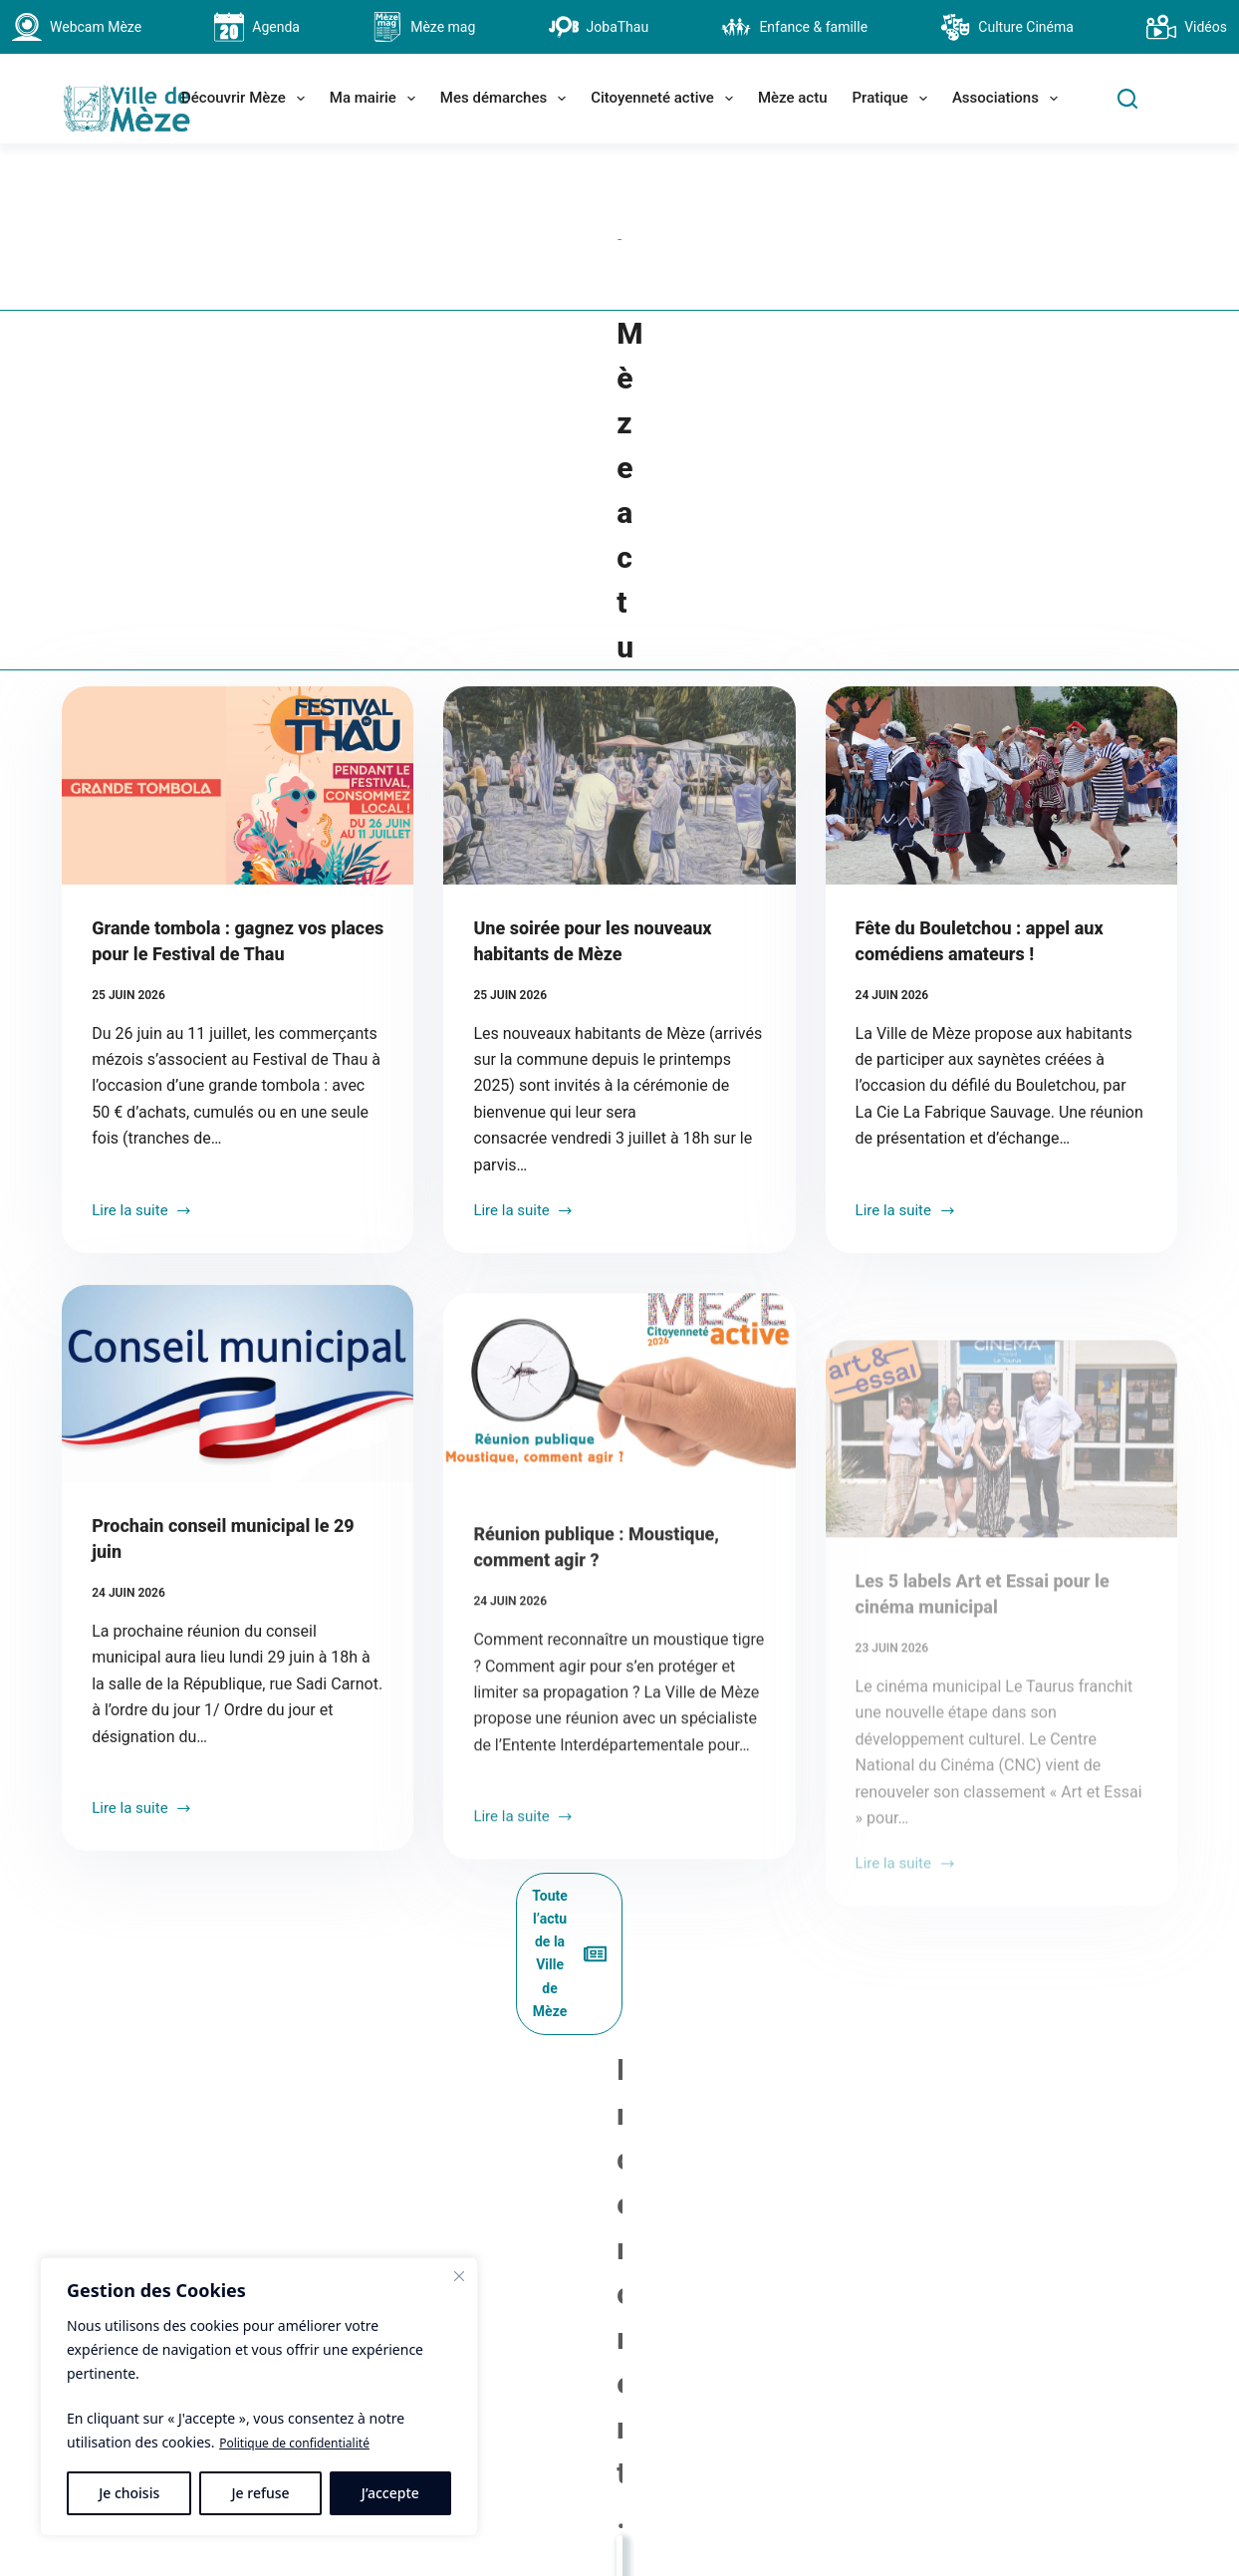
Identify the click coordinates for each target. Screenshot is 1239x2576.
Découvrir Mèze (247, 99)
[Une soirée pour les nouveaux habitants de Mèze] (619, 669)
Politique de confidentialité (306, 2443)
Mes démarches (507, 99)
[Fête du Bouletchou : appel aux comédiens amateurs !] (1001, 669)
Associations (1009, 99)
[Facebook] (864, 2446)
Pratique (894, 99)
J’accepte (390, 2492)
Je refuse (261, 2492)
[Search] (1127, 99)
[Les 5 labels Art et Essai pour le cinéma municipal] (1001, 1360)
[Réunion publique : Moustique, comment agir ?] (619, 1360)
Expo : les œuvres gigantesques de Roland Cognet (247, 2111)
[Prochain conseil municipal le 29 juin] (237, 1309)
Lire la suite (142, 1096)
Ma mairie (376, 99)
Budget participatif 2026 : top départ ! (991, 2111)
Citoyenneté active (666, 99)
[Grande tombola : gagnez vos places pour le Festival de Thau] (237, 669)
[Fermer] (459, 2277)
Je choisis (129, 2492)
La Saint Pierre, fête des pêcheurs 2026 (620, 2111)
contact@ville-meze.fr (574, 2535)
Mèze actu (793, 98)
